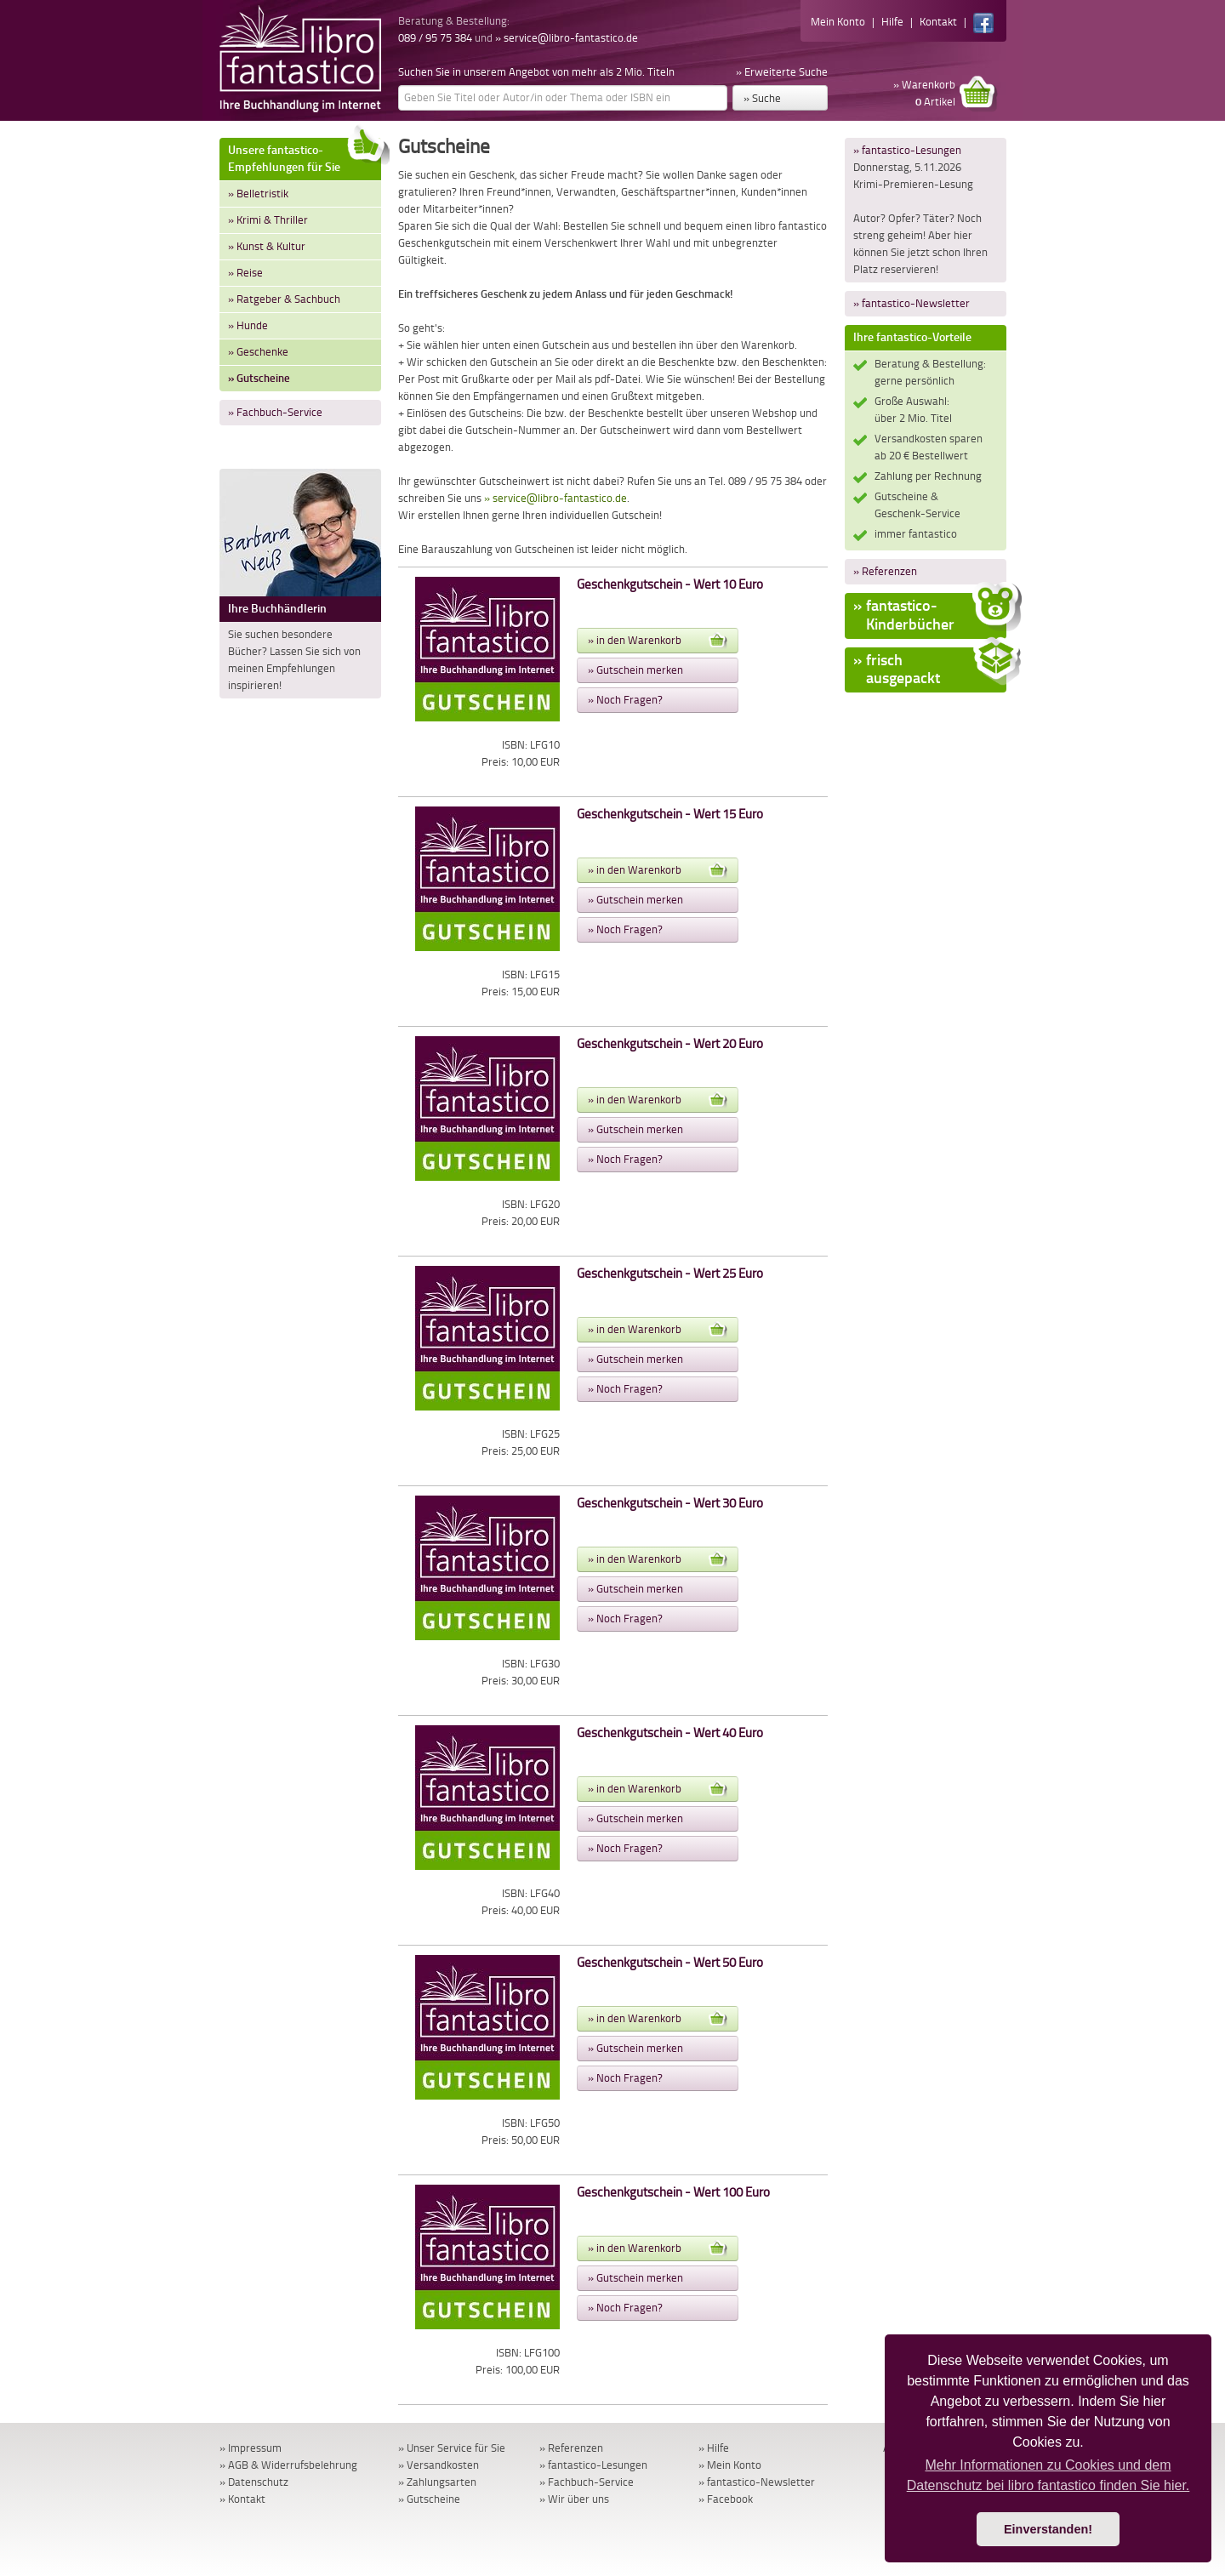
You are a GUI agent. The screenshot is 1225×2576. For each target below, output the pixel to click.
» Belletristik (258, 193)
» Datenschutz (253, 2482)
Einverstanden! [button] (1048, 2529)
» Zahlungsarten (437, 2482)
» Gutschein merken (635, 670)
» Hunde (248, 325)
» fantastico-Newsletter (911, 303)
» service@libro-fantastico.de (566, 37)
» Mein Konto (729, 2465)
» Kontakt (242, 2499)
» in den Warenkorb (657, 640)
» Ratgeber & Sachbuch (284, 299)
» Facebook (725, 2499)
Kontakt (938, 21)
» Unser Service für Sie (451, 2448)
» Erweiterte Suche (782, 72)
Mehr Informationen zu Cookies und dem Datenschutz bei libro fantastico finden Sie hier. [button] (1048, 2475)
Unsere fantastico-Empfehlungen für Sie (304, 156)
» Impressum (250, 2448)
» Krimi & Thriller (268, 220)
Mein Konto (838, 21)
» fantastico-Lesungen (907, 150)
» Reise (245, 272)
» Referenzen (885, 571)
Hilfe (892, 21)
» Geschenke (258, 351)
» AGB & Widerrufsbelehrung (288, 2465)
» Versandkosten (438, 2465)
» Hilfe (713, 2448)
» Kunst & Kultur (266, 246)
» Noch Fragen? (625, 699)
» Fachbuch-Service (275, 412)
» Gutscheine (259, 378)
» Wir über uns (574, 2499)
